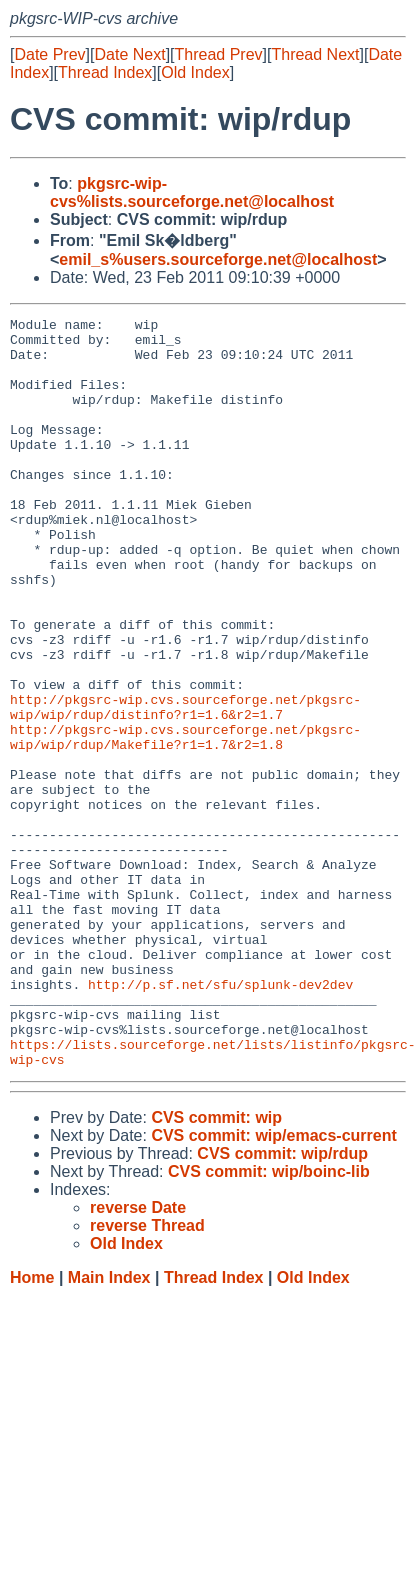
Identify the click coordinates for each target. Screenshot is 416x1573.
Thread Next (315, 54)
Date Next (129, 54)
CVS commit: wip (216, 1267)
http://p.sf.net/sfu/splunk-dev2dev (220, 1119)
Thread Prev (219, 54)
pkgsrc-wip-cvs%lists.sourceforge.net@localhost (192, 192)
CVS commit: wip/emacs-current (273, 1285)
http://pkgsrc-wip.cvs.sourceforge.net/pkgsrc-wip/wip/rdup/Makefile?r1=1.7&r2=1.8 (185, 822)
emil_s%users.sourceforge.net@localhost (218, 259)
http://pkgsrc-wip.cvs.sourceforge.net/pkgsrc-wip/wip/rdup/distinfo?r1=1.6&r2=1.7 (185, 786)
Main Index (109, 1427)
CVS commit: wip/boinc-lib (269, 1321)
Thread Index (105, 72)
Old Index (195, 72)
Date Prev (49, 54)
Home (32, 1427)
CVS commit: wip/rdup (282, 1303)
